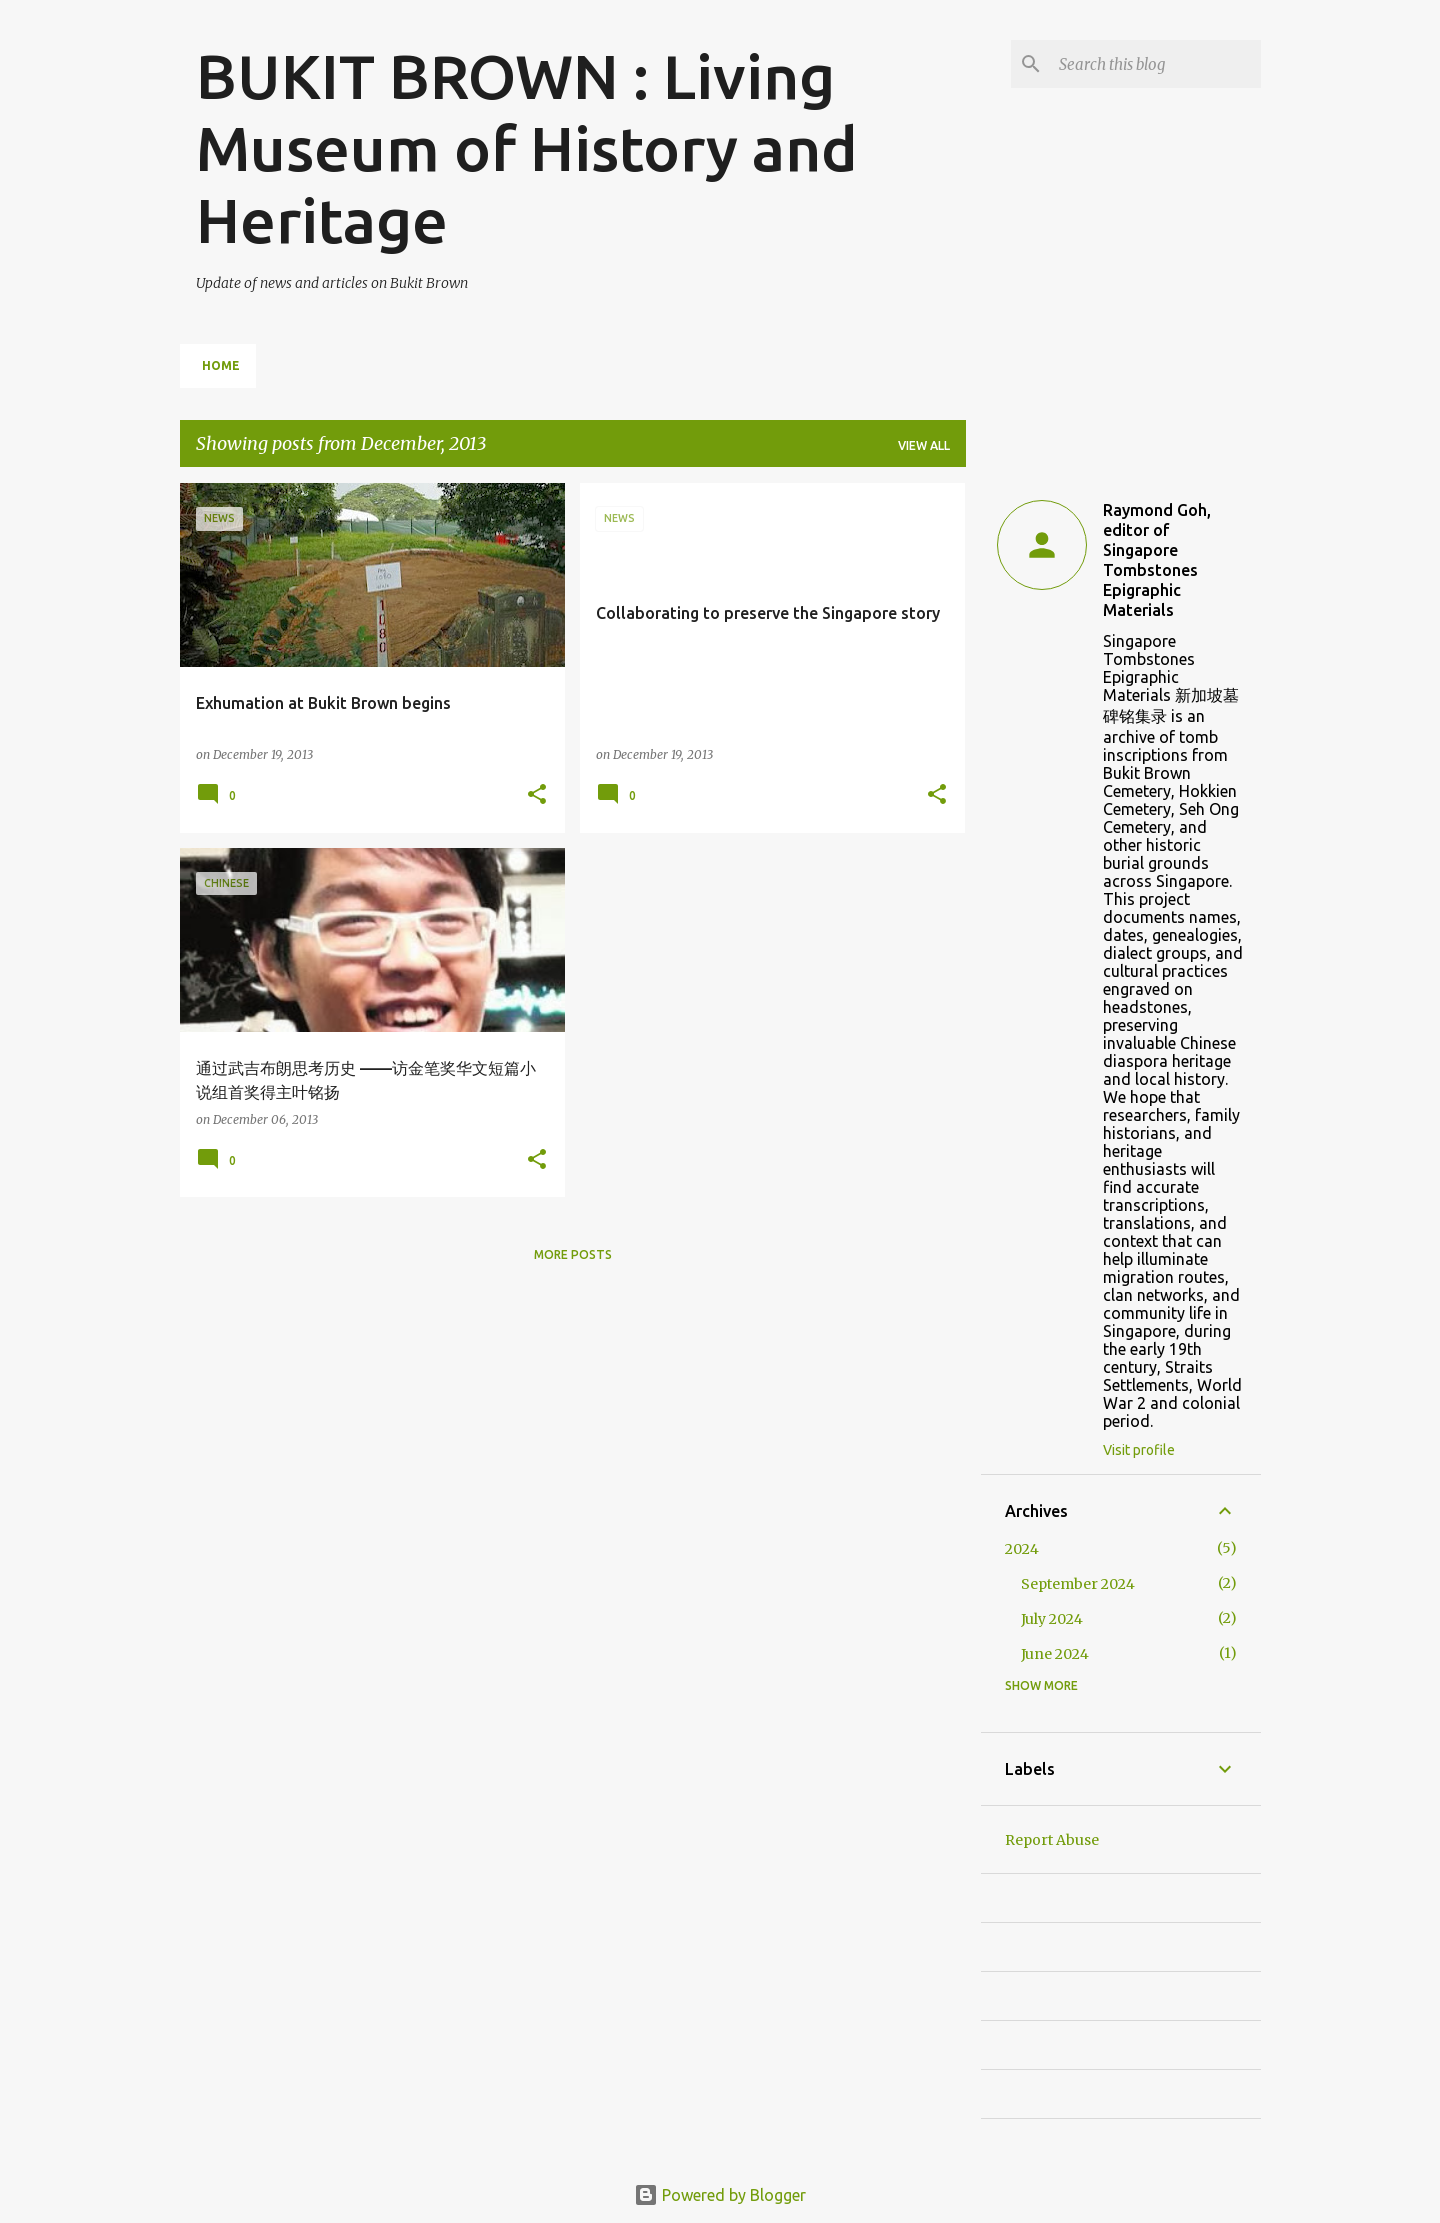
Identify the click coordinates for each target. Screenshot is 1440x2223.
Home (221, 365)
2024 (1022, 1549)
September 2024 (1078, 1584)
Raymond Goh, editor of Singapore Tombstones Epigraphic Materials (1157, 560)
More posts (573, 1254)
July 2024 (1052, 1619)
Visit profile (1139, 1450)
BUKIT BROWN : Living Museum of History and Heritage (527, 148)
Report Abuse (1052, 1840)
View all (924, 445)
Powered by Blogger (720, 2195)
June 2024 (1055, 1654)
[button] (537, 795)
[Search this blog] (1156, 64)
